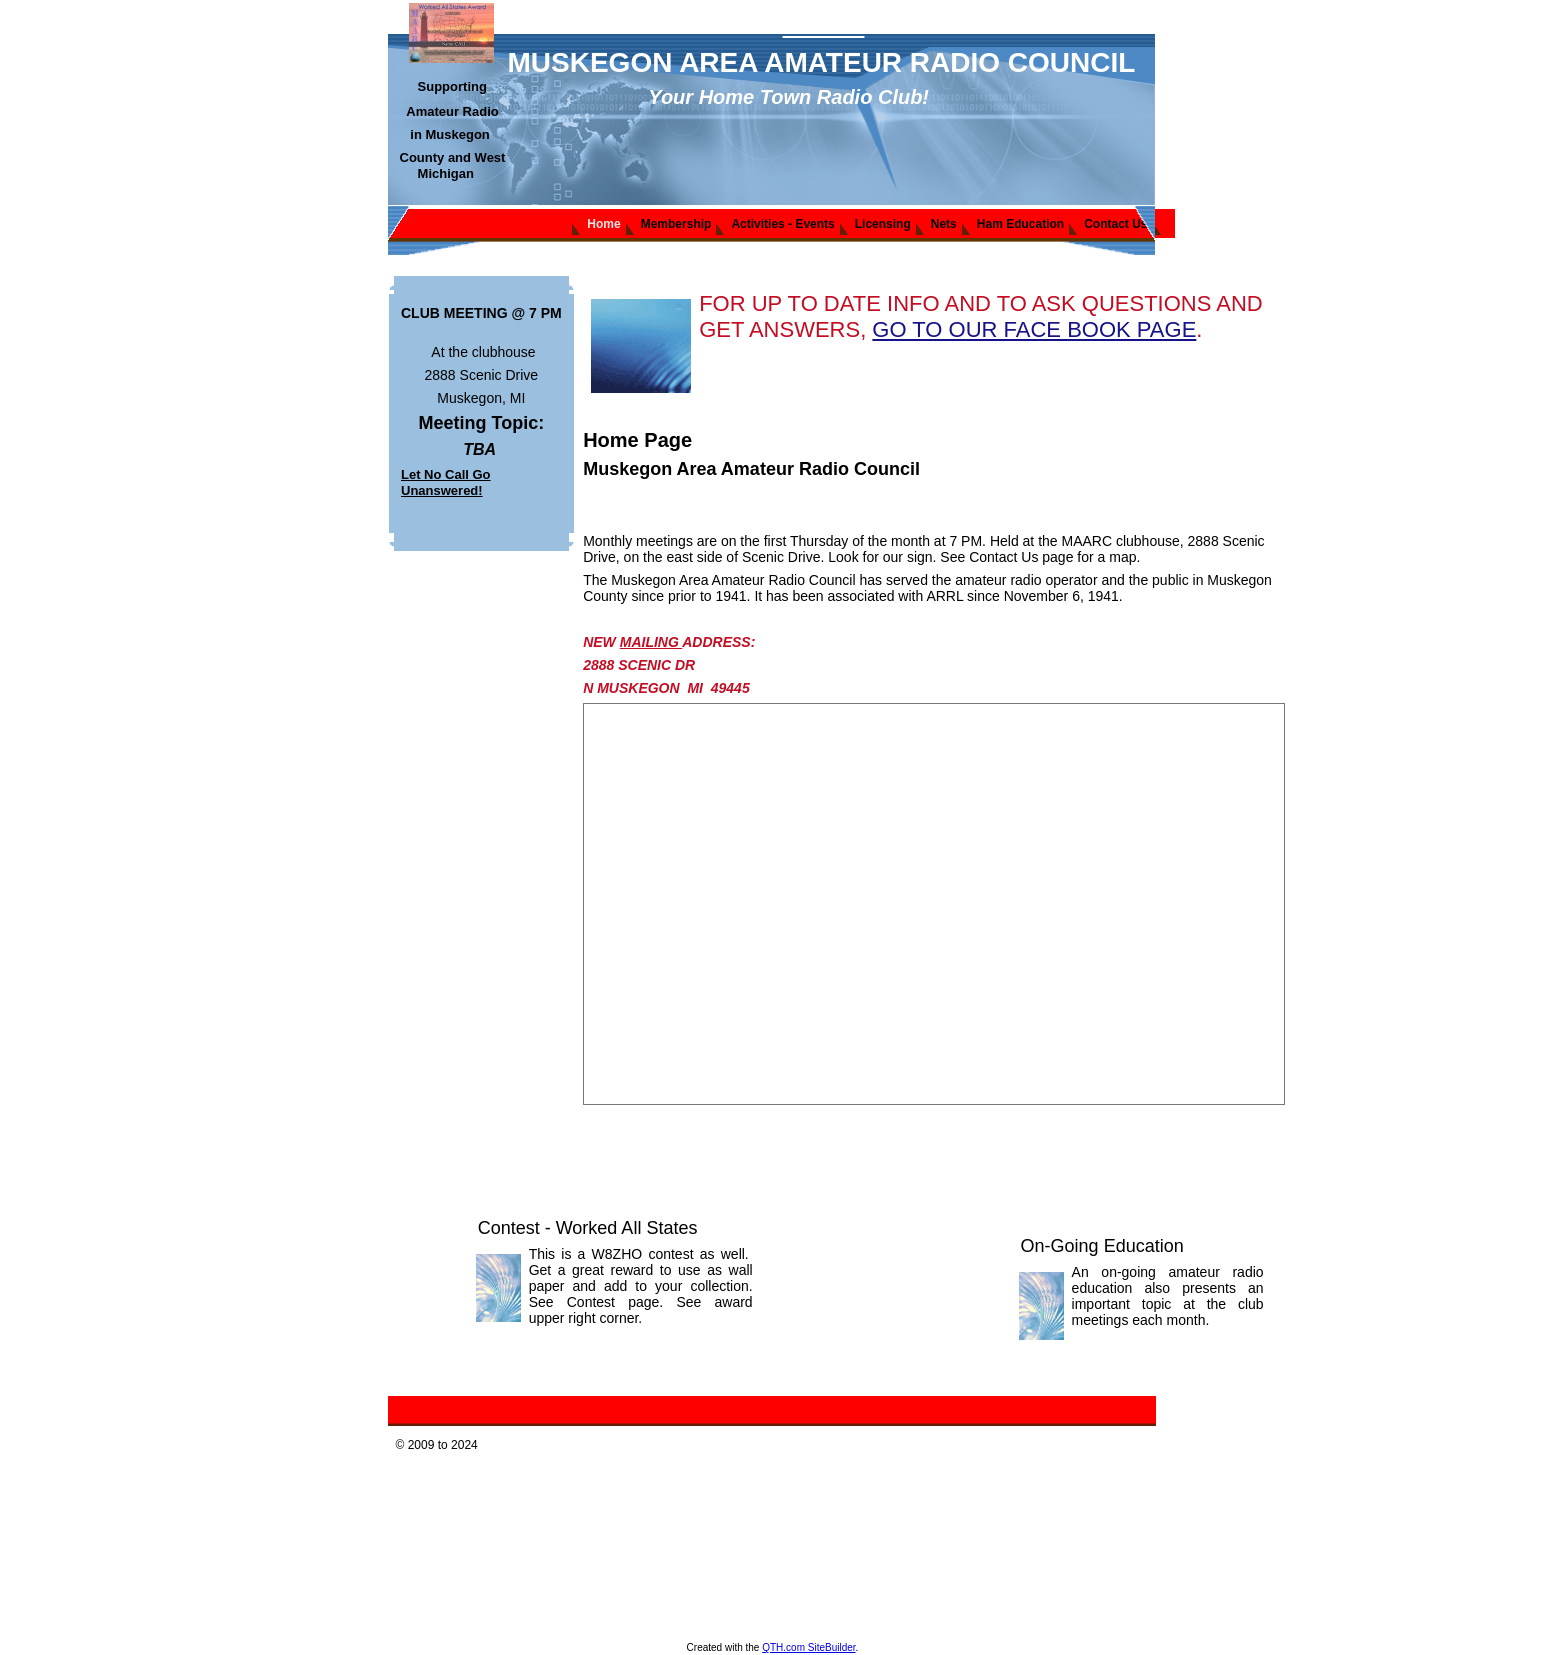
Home (603, 224)
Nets (944, 224)
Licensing (883, 224)
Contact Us (1115, 224)
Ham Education (1020, 224)
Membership (676, 224)
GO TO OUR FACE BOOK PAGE (1034, 329)
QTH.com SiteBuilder (808, 1647)
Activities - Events (782, 224)
